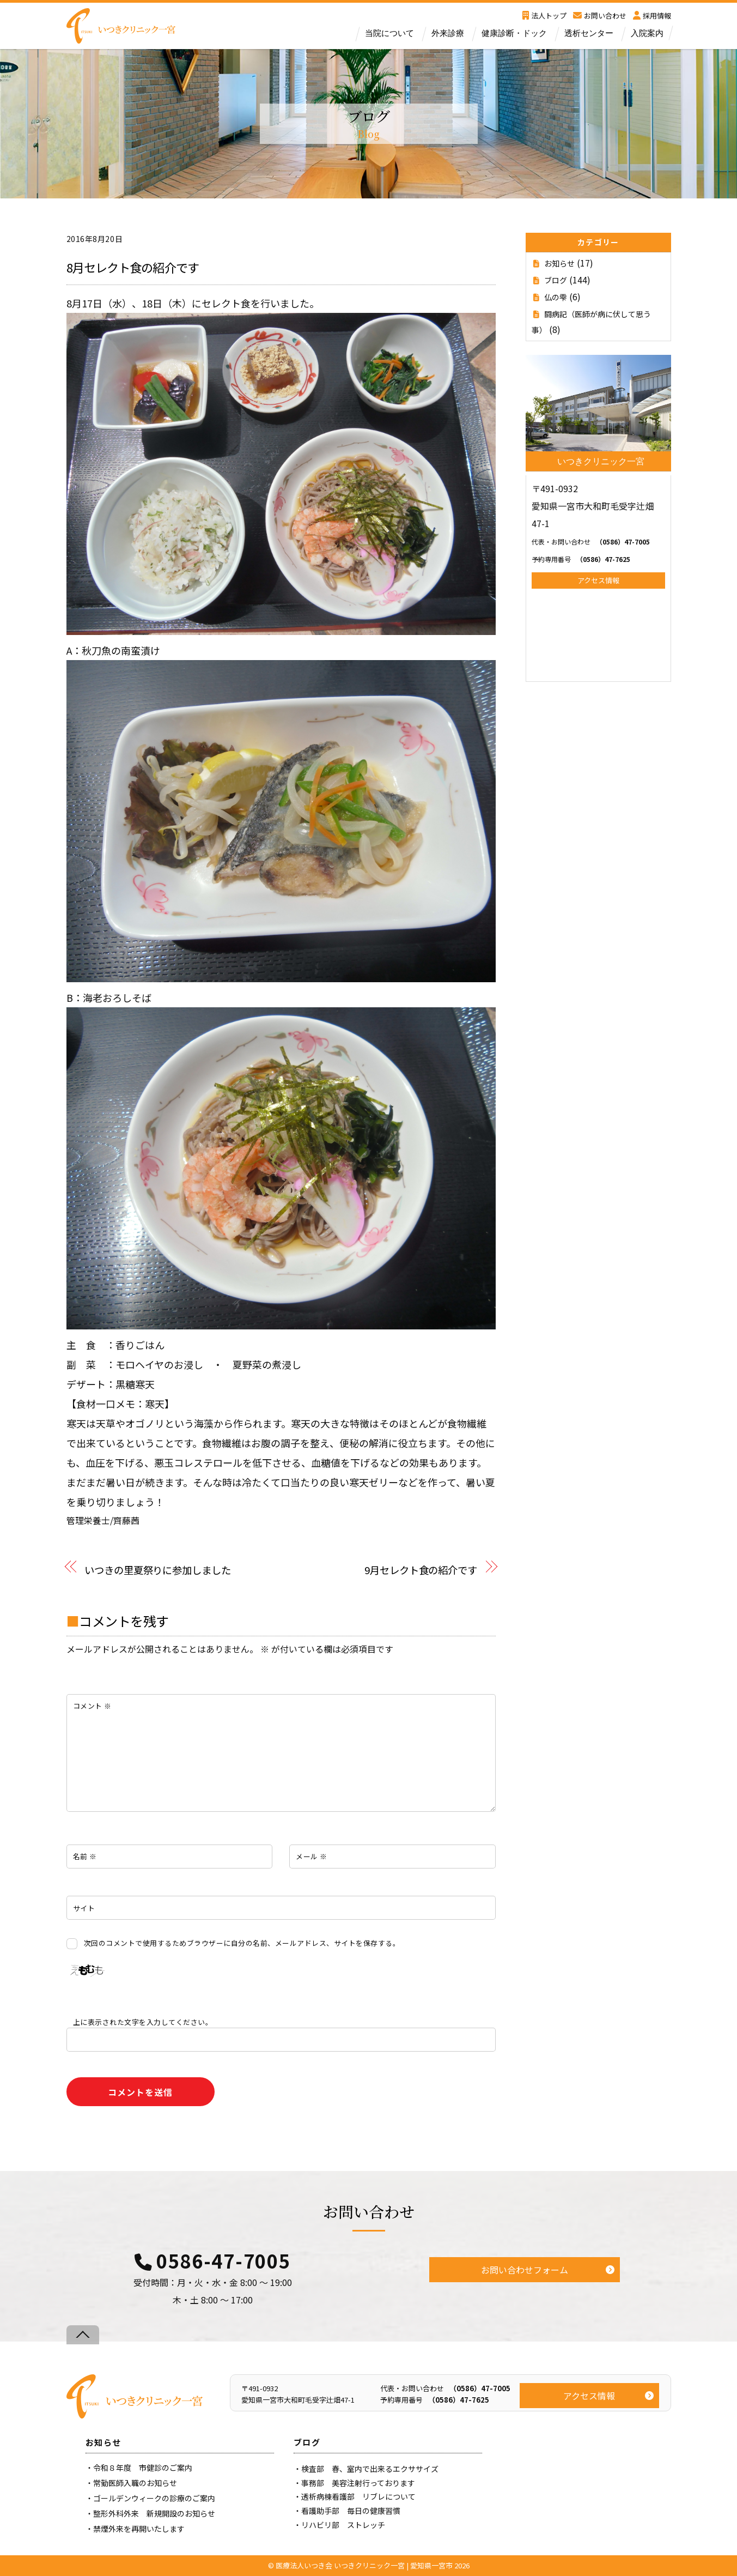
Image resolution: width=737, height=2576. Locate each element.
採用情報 (652, 15)
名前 (85, 1856)
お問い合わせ (599, 15)
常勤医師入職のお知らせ (135, 2482)
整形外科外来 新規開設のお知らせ (154, 2513)
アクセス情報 (598, 580)
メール (311, 1856)
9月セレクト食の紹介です (420, 1569)
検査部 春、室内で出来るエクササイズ (369, 2468)
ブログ (555, 280)
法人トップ (544, 15)
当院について (389, 33)
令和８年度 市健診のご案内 (142, 2467)
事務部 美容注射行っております (358, 2482)
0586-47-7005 (223, 2260)
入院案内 (647, 33)
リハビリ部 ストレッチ (343, 2524)
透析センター (588, 33)
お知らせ (559, 263)
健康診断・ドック (514, 33)
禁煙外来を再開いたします (139, 2528)
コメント (92, 1706)
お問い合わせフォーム (524, 2269)
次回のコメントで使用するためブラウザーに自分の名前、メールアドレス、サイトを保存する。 (242, 1943)
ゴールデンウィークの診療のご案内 (154, 2498)
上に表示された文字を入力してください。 (143, 2022)
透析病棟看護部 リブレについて (358, 2496)
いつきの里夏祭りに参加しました (157, 1569)
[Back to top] (82, 2334)
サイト (84, 1908)
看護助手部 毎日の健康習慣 (350, 2510)
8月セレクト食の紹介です (132, 267)
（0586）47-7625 (581, 559)
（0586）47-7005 (591, 541)
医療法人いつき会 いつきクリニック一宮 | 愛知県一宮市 (364, 2565)
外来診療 (447, 33)
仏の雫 (555, 297)
